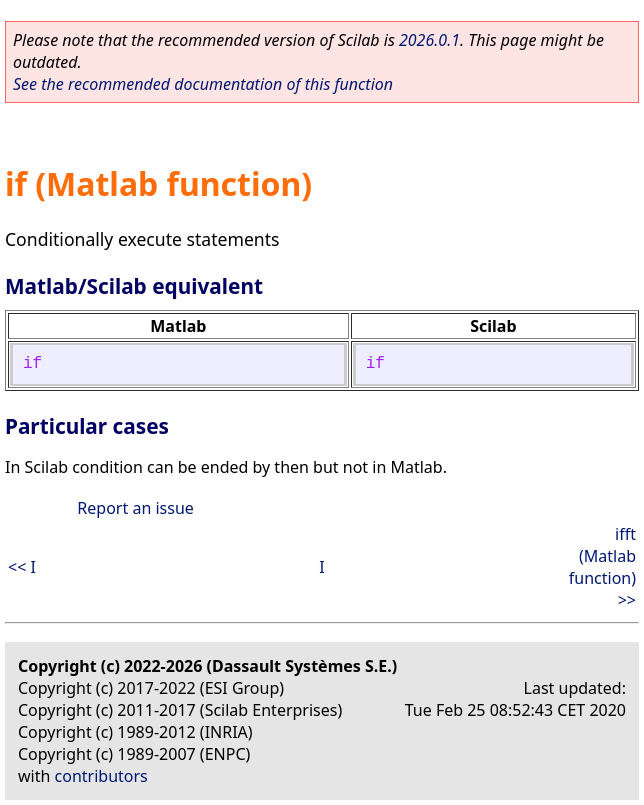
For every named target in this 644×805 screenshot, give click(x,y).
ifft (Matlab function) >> (602, 567)
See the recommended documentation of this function (203, 84)
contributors (101, 776)
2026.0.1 (429, 40)
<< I (22, 567)
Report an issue (135, 508)
